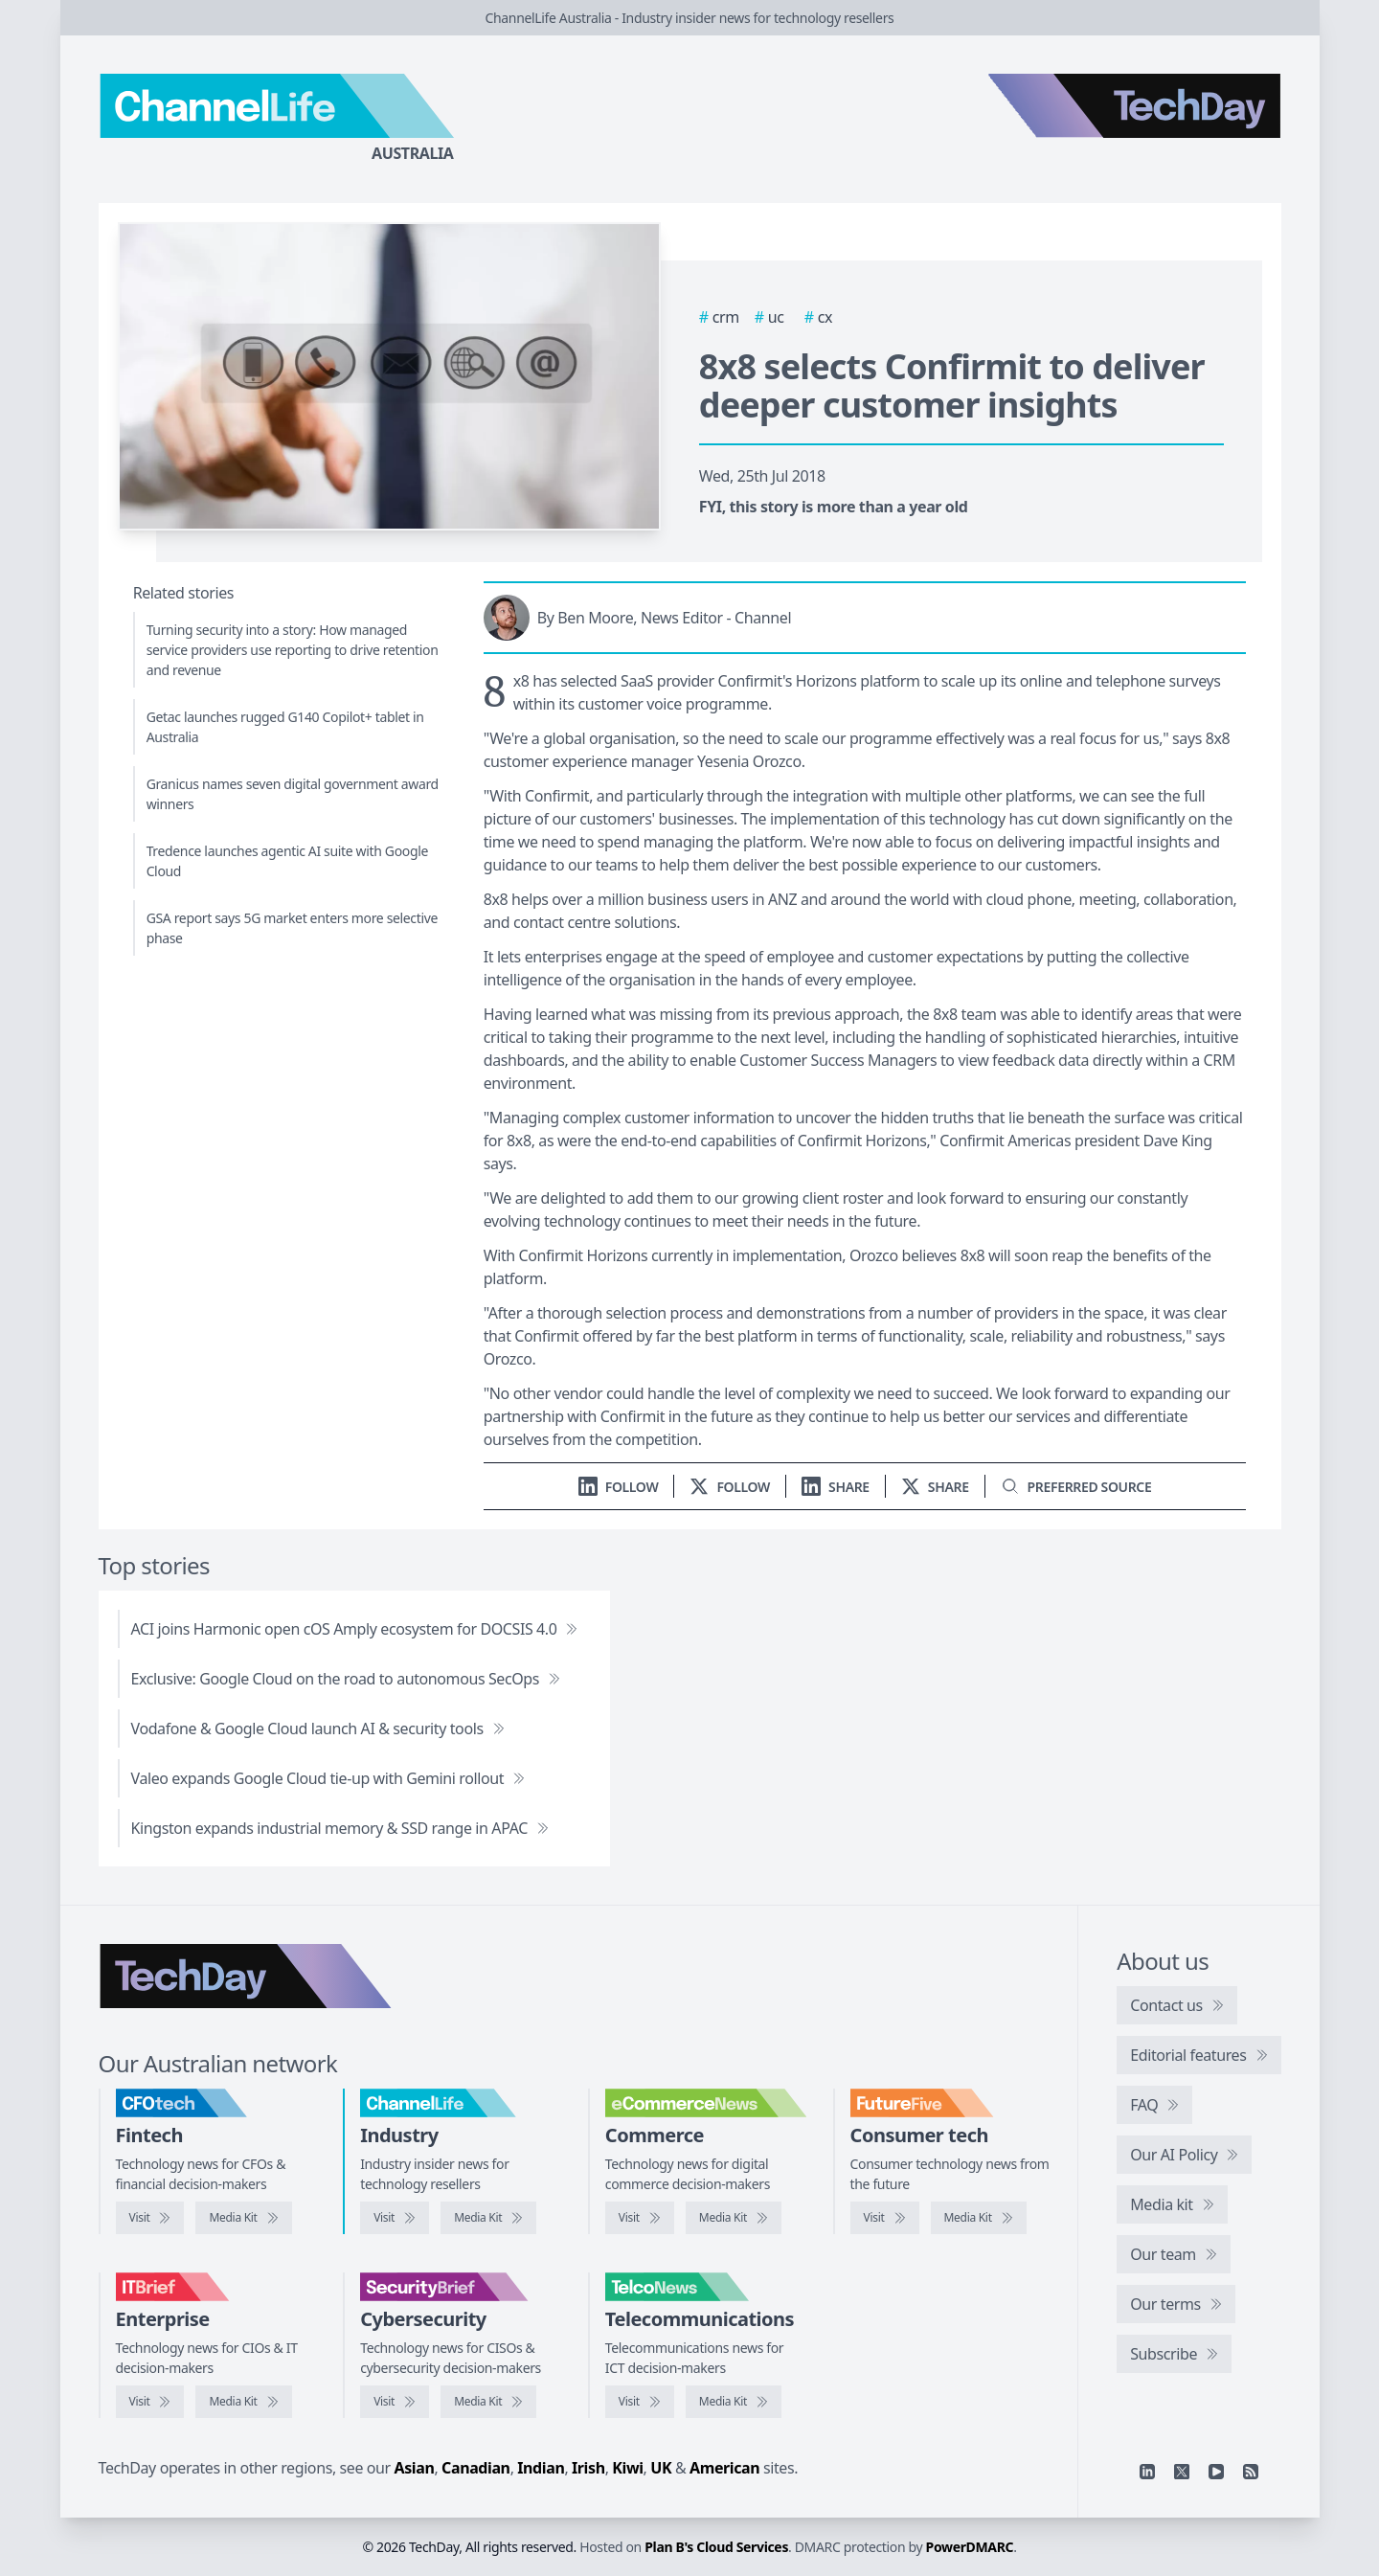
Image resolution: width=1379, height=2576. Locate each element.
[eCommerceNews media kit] (733, 2218)
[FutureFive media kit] (979, 2218)
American (724, 2467)
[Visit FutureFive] (884, 2218)
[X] (1181, 2471)
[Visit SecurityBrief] (394, 2401)
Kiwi (627, 2467)
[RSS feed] (1250, 2471)
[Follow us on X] (729, 1487)
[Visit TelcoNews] (639, 2401)
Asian (415, 2467)
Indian (540, 2467)
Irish (588, 2467)
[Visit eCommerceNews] (639, 2218)
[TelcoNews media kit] (733, 2401)
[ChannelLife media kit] (488, 2218)
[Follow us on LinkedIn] (618, 1487)
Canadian (475, 2467)
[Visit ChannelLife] (394, 2218)
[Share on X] (935, 1487)
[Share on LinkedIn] (835, 1487)
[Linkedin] (1147, 2471)
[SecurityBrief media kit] (488, 2401)
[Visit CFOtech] (150, 2218)
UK (660, 2467)
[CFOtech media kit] (243, 2218)
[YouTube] (1216, 2471)
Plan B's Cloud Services (716, 2547)
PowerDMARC (970, 2547)
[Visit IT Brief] (150, 2401)
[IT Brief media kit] (243, 2401)
